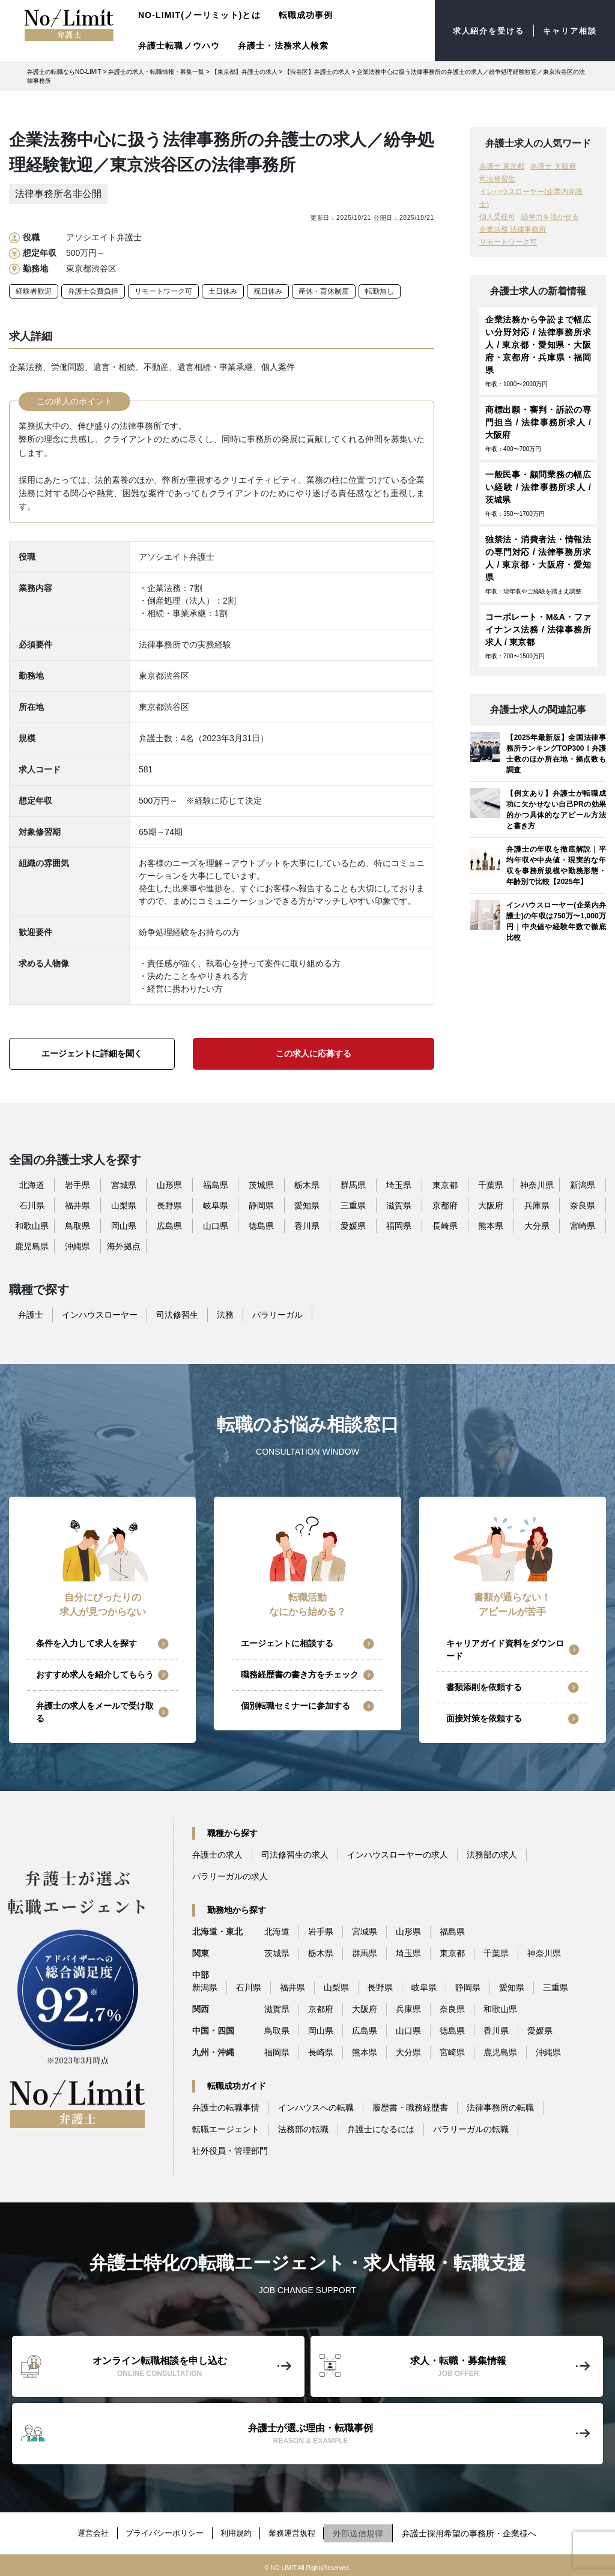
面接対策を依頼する (484, 1718)
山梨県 (123, 1205)
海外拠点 (124, 1246)
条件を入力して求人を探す (86, 1643)
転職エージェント (225, 2129)
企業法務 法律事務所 (512, 229)
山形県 (169, 1185)
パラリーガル (277, 1315)
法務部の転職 (303, 2129)
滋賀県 (398, 1205)
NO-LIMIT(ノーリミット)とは (199, 15)
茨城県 (261, 1185)
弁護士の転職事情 (225, 2107)
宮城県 (123, 1185)
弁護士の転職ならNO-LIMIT (64, 71)
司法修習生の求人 (295, 1854)
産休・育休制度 (323, 291)
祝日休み (267, 291)
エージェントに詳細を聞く (91, 1053)
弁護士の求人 (217, 1854)
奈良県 (582, 1205)
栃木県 (307, 1185)
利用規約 (239, 2530)
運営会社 (84, 2530)
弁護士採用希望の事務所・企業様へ (480, 2530)
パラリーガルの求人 (230, 1876)
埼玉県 (398, 1185)
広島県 (169, 1226)
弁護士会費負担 (93, 291)
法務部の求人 (492, 1854)
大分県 (537, 1226)
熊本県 (490, 1226)
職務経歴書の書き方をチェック (300, 1674)
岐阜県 (215, 1205)
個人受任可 (497, 217)
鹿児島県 (32, 1246)
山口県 (215, 1226)
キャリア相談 (568, 30)
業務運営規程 (300, 2530)
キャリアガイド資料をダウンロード (505, 1649)
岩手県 (77, 1185)
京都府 (445, 1205)
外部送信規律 (369, 2530)
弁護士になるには (380, 2129)
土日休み (222, 291)
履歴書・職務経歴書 (410, 2107)
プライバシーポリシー (162, 2530)
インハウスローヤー (100, 1315)
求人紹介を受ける (482, 30)
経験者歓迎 (34, 291)
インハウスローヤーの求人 (397, 1854)
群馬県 (353, 1185)
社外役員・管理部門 (230, 2151)
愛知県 (307, 1205)
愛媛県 (353, 1226)
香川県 (307, 1226)
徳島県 (261, 1226)
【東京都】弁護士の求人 (244, 71)
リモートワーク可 (163, 291)
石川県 (31, 1205)
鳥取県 (77, 1226)
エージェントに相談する (287, 1643)
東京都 (445, 1185)
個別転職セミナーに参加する (295, 1706)
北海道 (31, 1185)
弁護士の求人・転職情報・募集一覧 (156, 71)
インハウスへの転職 (316, 2107)
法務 (225, 1315)
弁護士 (30, 1315)
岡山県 (123, 1226)
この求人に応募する (313, 1053)
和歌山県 (32, 1226)
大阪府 (490, 1205)
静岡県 (261, 1205)
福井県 (77, 1205)
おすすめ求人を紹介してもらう (95, 1674)
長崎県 (445, 1226)
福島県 (215, 1185)
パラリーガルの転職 (471, 2129)
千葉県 (490, 1185)
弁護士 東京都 (501, 166)
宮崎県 (582, 1226)
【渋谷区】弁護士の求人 (317, 71)
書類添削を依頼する (484, 1687)
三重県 (353, 1205)
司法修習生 (497, 179)
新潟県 (582, 1185)
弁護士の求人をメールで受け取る (95, 1712)
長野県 (169, 1205)
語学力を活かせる (550, 217)
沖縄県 (77, 1246)
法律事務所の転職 (500, 2107)
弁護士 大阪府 (552, 166)
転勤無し (379, 291)
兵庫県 (537, 1205)
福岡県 (398, 1226)
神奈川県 (537, 1185)
